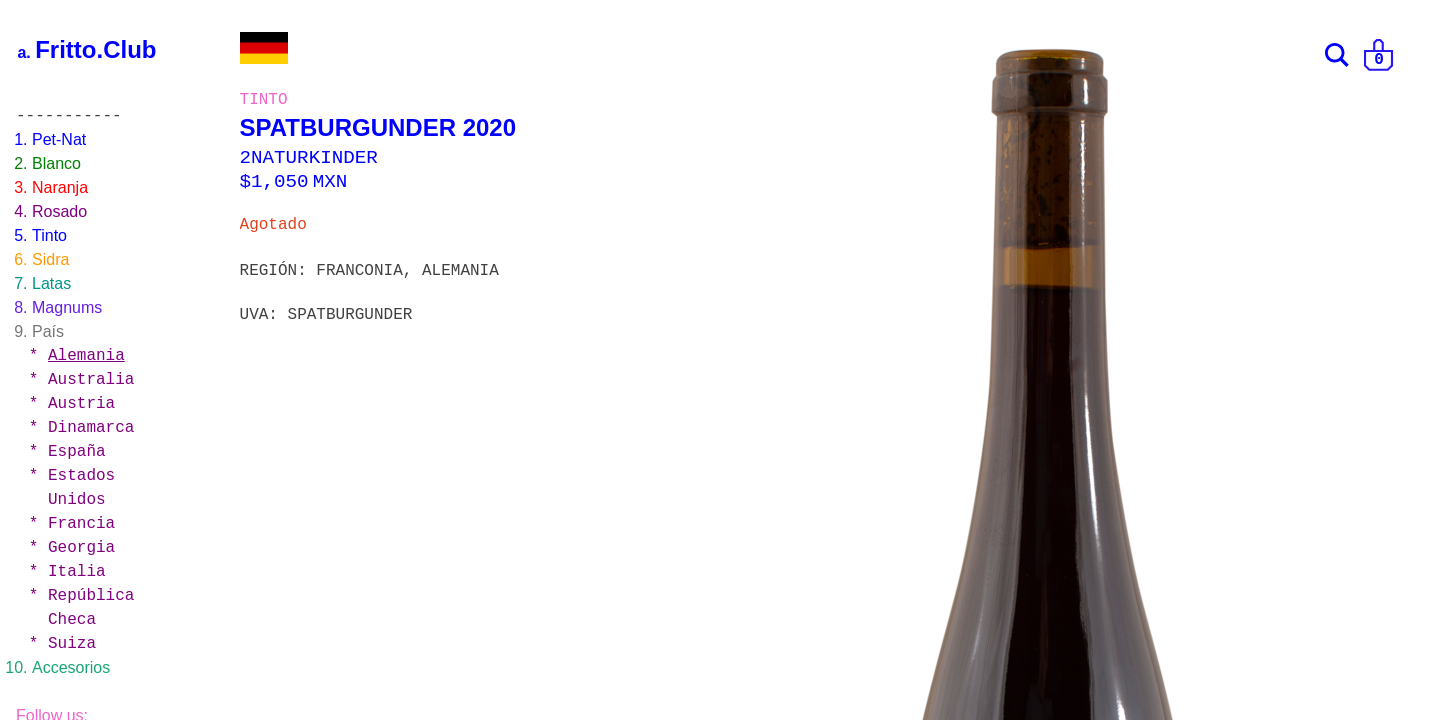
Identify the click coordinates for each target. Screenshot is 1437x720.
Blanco (56, 163)
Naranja (60, 187)
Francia (81, 524)
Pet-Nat (59, 139)
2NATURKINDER (309, 158)
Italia (77, 572)
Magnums (67, 307)
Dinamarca (91, 428)
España (77, 452)
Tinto (49, 235)
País (48, 331)
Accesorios (71, 667)
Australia (91, 380)
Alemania (86, 356)
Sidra (50, 259)
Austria (81, 404)
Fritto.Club (95, 49)
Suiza (72, 644)
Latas (51, 283)
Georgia (81, 548)
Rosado (59, 211)
